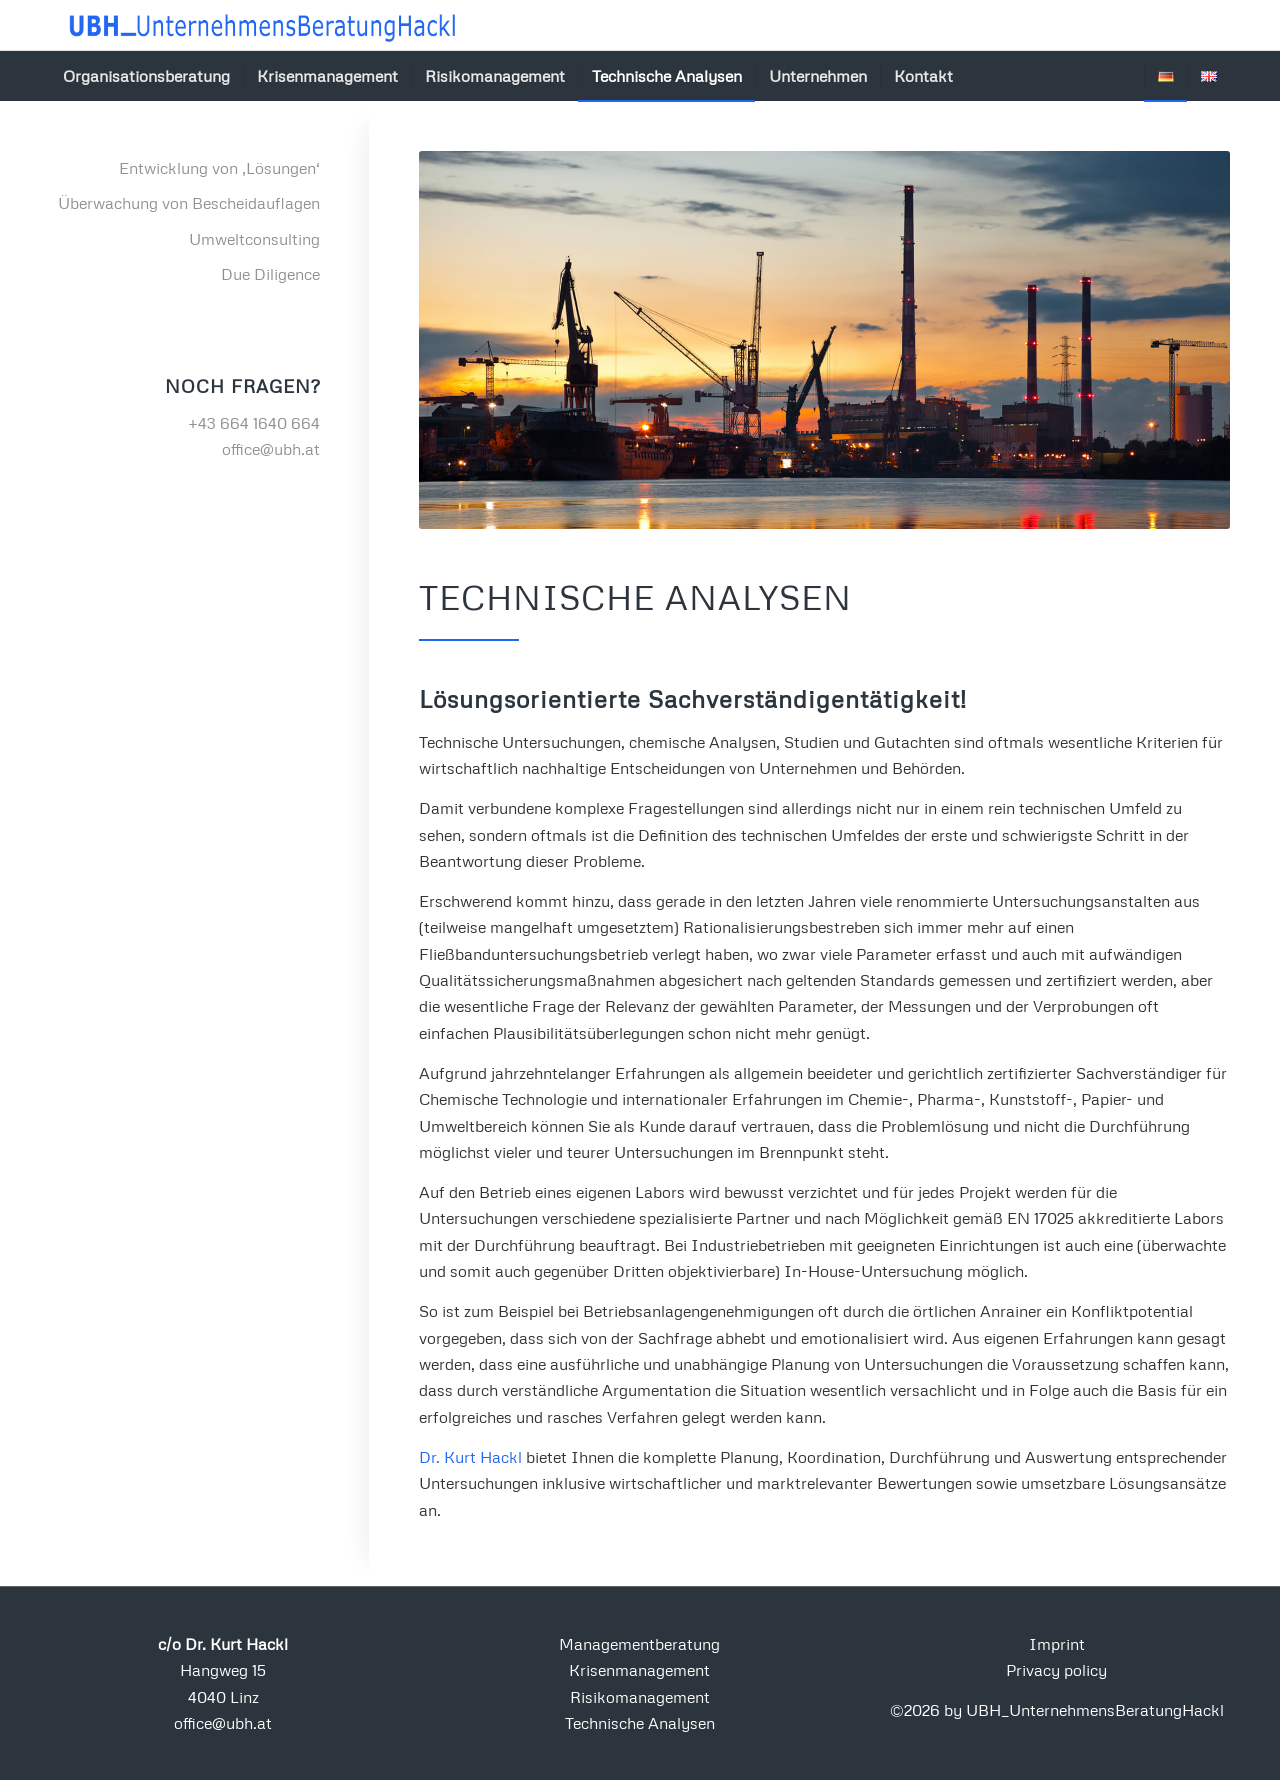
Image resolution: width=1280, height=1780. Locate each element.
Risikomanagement (640, 1697)
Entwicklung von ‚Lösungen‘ (219, 168)
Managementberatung (639, 1644)
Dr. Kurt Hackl (470, 1457)
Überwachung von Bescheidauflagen (189, 203)
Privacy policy (1056, 1670)
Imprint (1057, 1644)
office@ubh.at (271, 449)
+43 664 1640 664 (254, 423)
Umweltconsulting (254, 239)
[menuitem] (146, 76)
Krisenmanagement (639, 1670)
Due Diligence (270, 274)
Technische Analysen (640, 1723)
